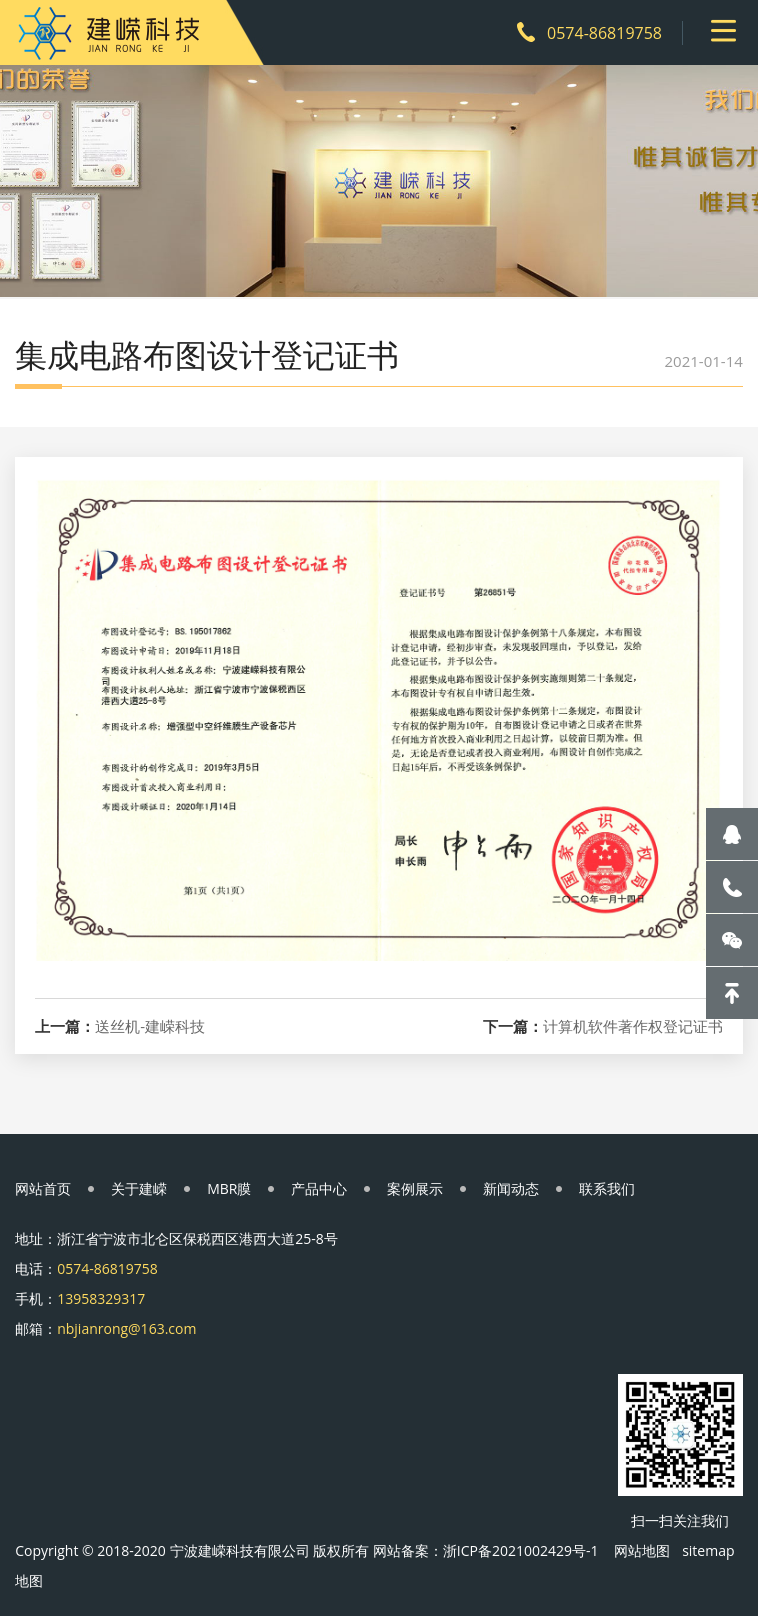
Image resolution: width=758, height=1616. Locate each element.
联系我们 (607, 1188)
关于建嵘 (139, 1188)
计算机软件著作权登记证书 (633, 1026)
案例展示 (415, 1188)
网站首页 (43, 1188)
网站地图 (642, 1550)
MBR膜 (229, 1188)
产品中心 (319, 1188)
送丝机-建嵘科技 (150, 1026)
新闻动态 (511, 1188)
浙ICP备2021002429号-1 (521, 1550)
